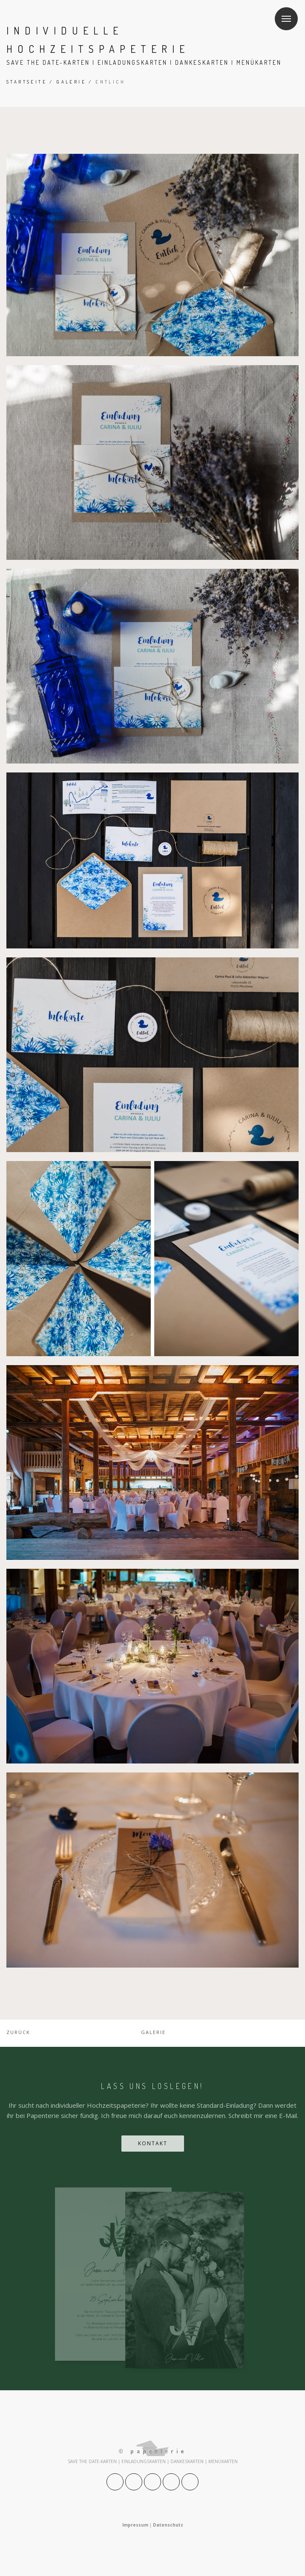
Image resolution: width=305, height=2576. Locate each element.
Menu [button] (283, 13)
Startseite (26, 82)
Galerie (71, 82)
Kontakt (152, 2143)
